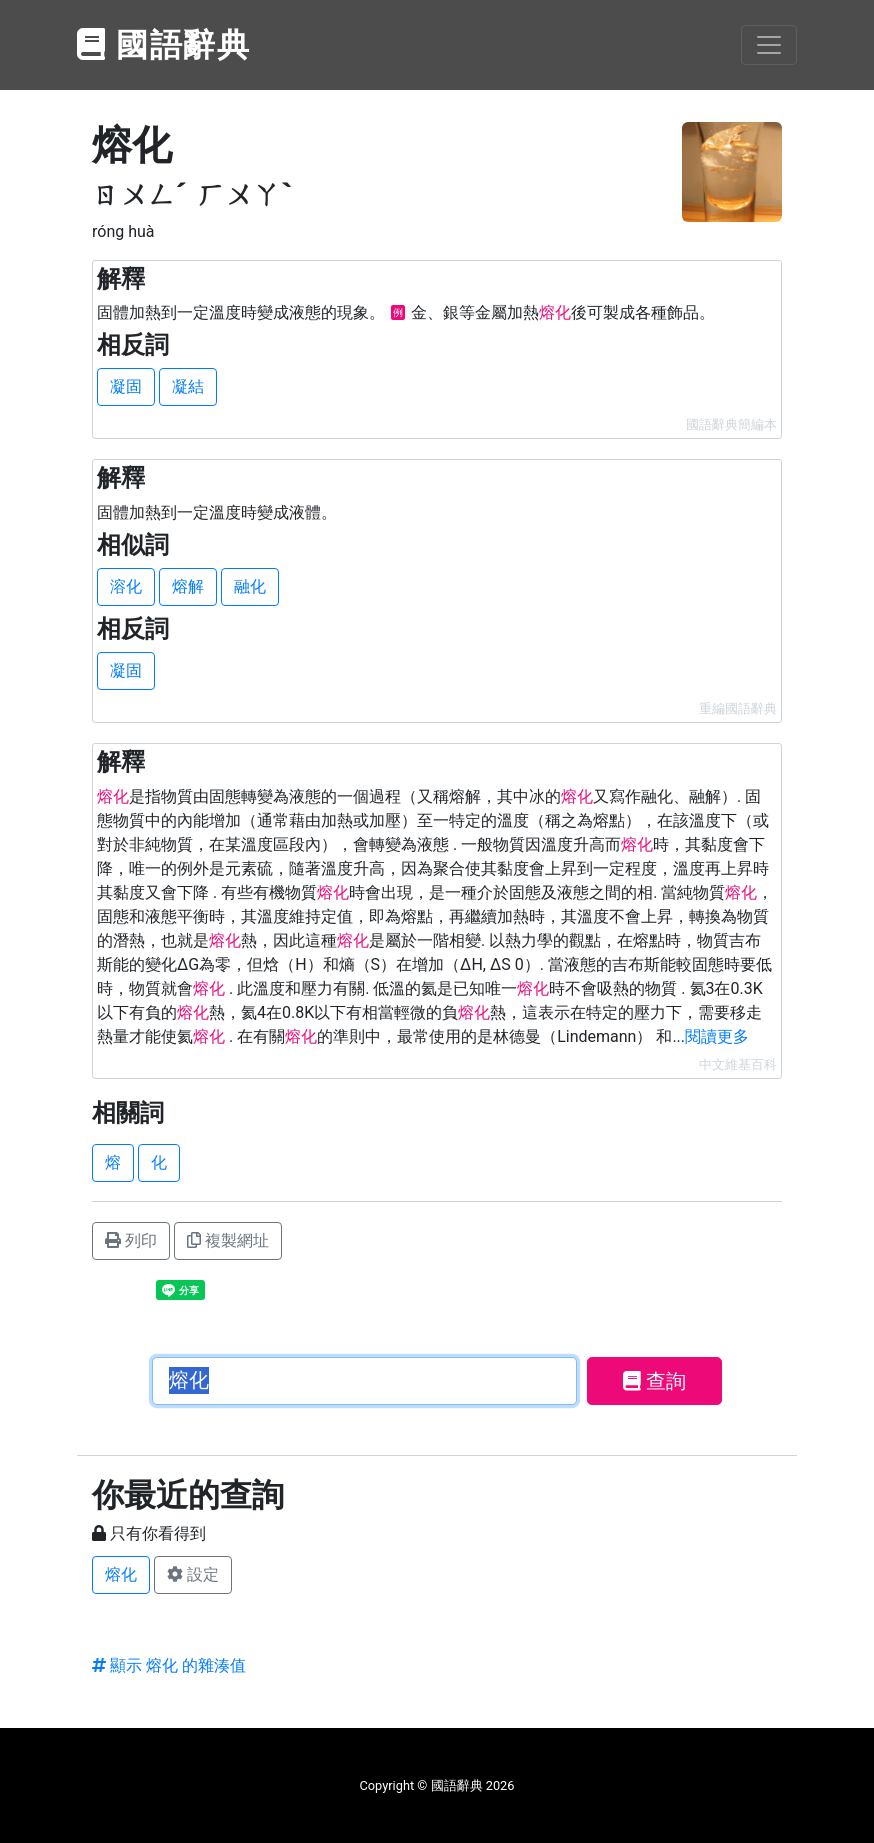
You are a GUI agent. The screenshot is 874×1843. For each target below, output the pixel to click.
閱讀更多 (717, 1036)
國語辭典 (164, 45)
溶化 (126, 586)
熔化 (121, 1574)
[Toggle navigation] (769, 45)
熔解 (188, 586)
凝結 (188, 386)
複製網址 (228, 1240)
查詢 (654, 1381)
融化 (250, 586)
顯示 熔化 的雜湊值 (169, 1665)
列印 (131, 1240)
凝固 (126, 386)
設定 (193, 1574)
